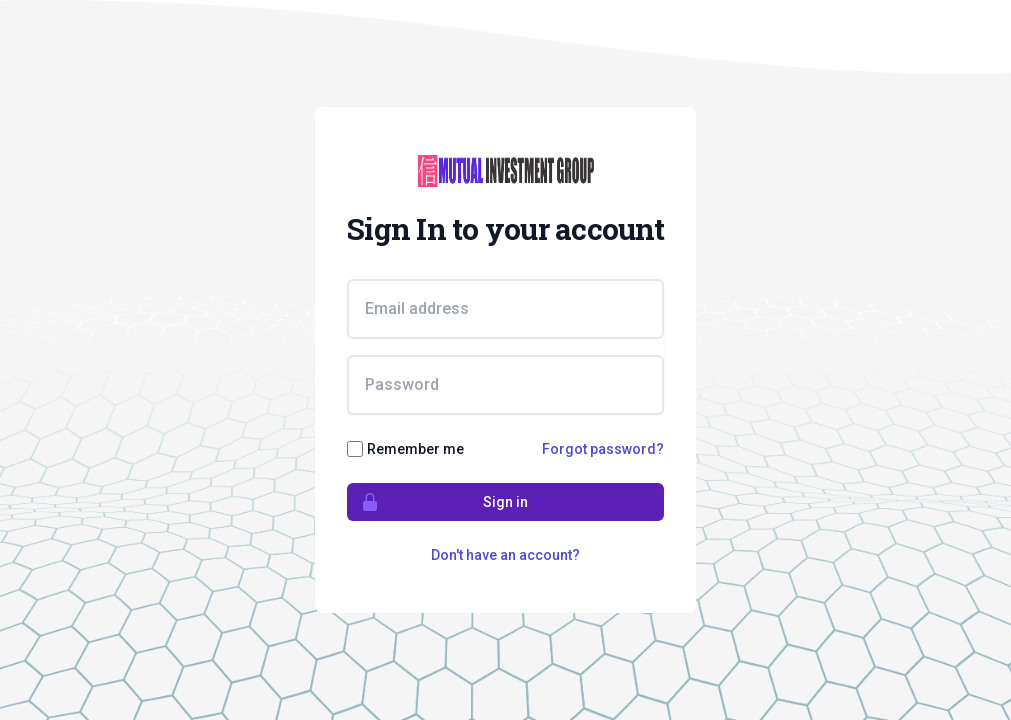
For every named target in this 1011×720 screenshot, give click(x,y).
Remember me (415, 449)
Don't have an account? (505, 555)
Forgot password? (603, 449)
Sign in (438, 502)
